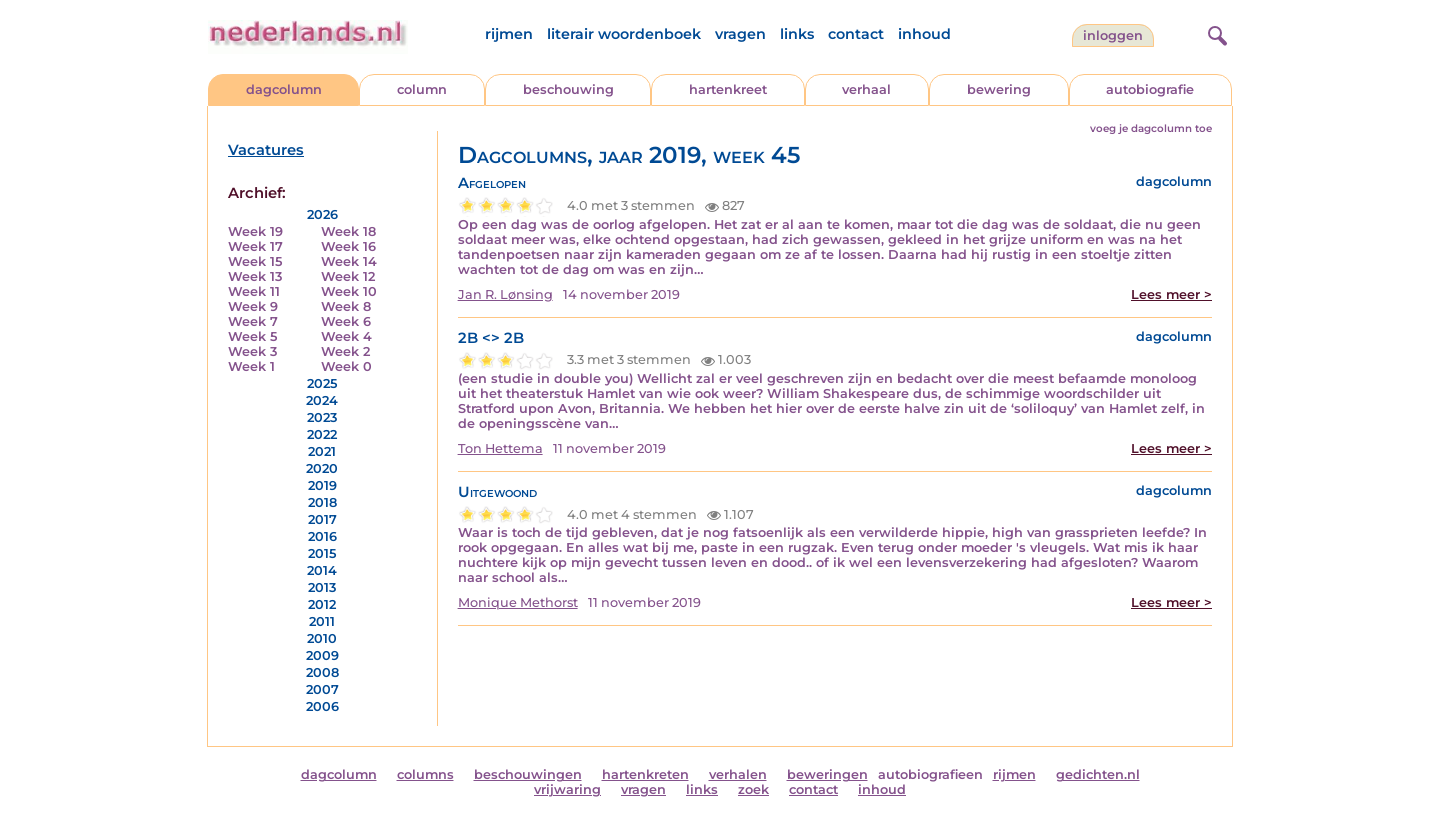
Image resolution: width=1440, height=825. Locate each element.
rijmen (509, 34)
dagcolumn (284, 89)
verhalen (738, 774)
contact (856, 34)
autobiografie (1150, 89)
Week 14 (349, 261)
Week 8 (346, 306)
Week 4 (346, 336)
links (797, 34)
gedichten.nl (1098, 774)
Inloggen (1113, 35)
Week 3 (252, 351)
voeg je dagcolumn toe (1151, 128)
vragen (740, 34)
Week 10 (349, 291)
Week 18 (348, 231)
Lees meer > (1171, 294)
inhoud (924, 34)
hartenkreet (728, 89)
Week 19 (255, 231)
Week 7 (253, 321)
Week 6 (346, 321)
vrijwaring (567, 789)
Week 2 (345, 351)
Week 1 (251, 366)
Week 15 (255, 261)
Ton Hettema (500, 448)
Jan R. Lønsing (505, 294)
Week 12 (348, 276)
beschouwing (568, 89)
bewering (999, 89)
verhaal (866, 89)
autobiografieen (930, 774)
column (422, 89)
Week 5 (252, 336)
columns (425, 774)
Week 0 (346, 366)
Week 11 (254, 291)
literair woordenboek (624, 34)
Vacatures (266, 150)
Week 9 (253, 306)
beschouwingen (528, 774)
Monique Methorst (518, 602)
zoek (753, 789)
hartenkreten (645, 774)
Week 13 (255, 276)
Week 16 (348, 246)
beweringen (827, 774)
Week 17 (255, 246)
